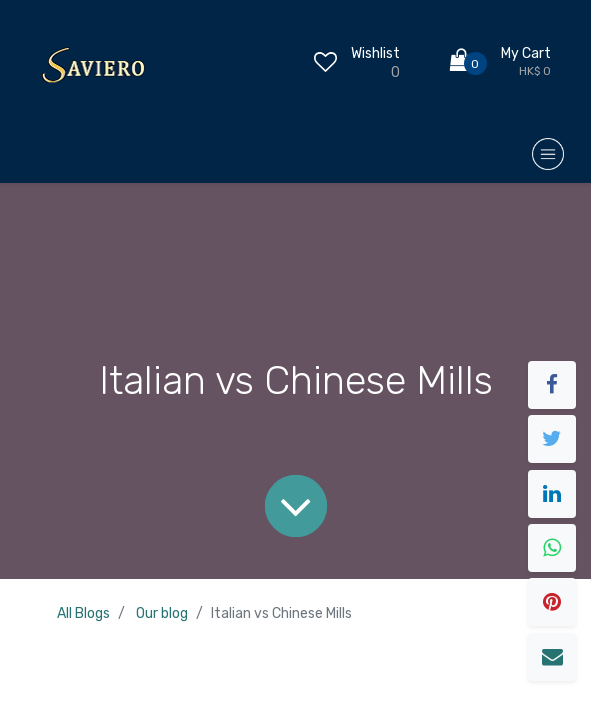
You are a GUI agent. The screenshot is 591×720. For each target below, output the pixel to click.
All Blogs (83, 613)
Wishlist (375, 53)
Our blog (162, 613)
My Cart (526, 53)
